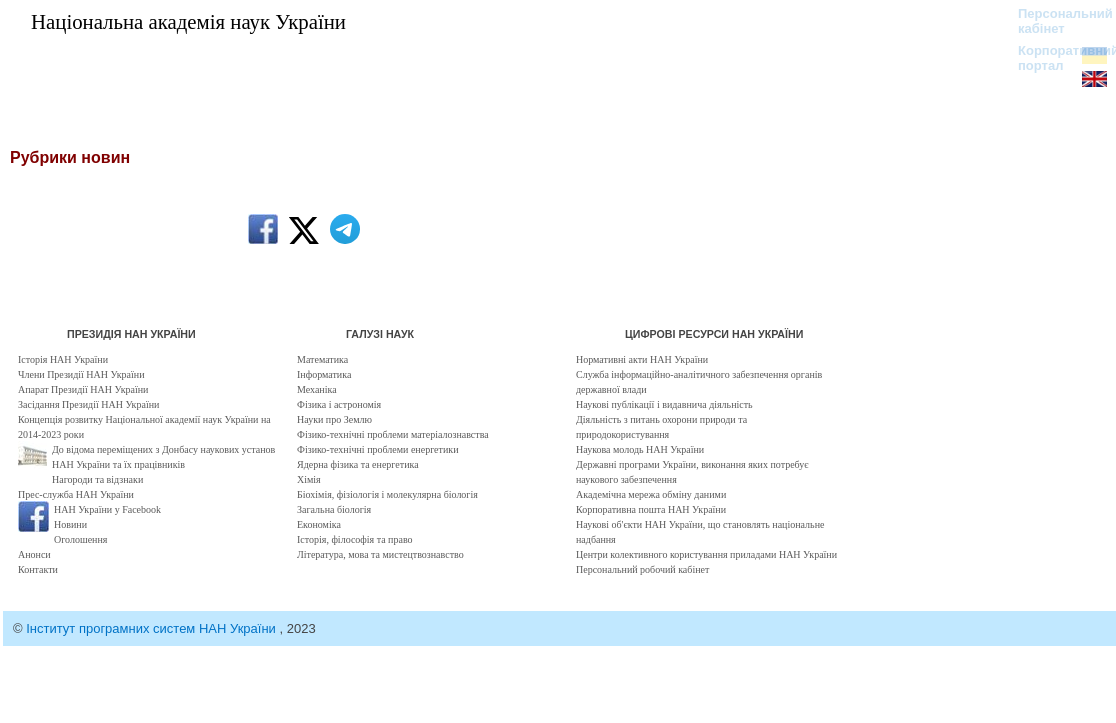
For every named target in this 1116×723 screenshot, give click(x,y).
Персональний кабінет (1055, 21)
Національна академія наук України (188, 21)
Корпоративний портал (1055, 58)
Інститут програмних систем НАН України (152, 628)
